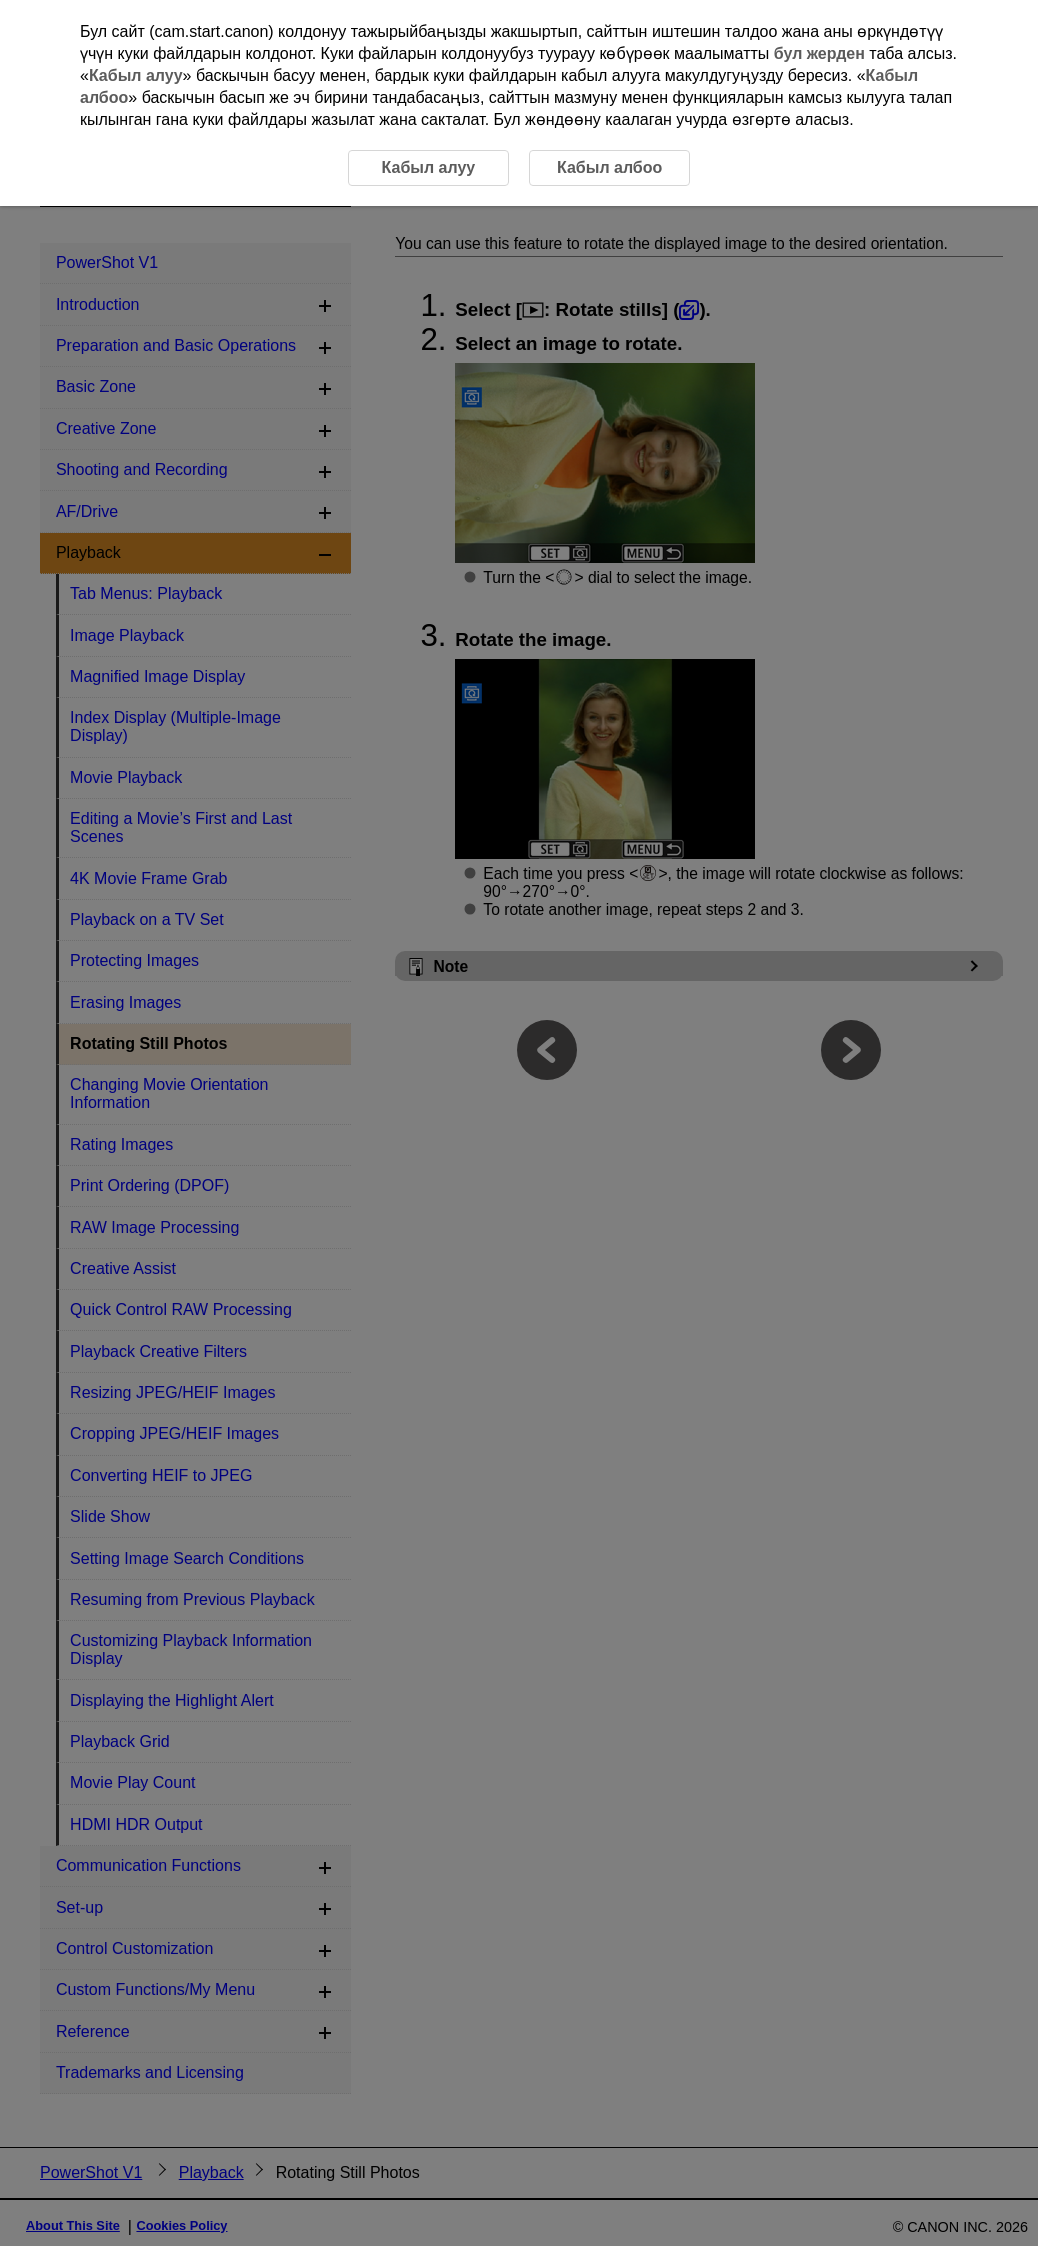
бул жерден (819, 53)
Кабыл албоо (609, 167)
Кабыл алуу (136, 75)
